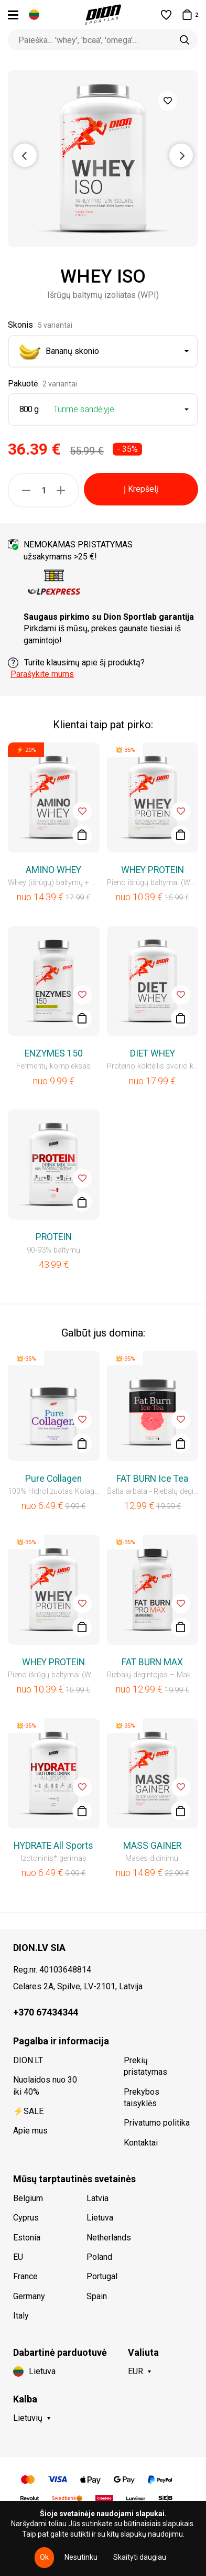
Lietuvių (27, 2418)
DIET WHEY (152, 1053)
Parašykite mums (42, 674)
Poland (99, 2257)
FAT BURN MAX (152, 1662)
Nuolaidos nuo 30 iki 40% (45, 2085)
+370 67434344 (45, 2012)
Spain (96, 2296)
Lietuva (99, 2218)
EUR (135, 2371)
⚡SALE (28, 2111)
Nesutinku (80, 2557)
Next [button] (181, 155)
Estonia (26, 2238)
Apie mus (30, 2131)
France (25, 2276)
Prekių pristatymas (145, 2066)
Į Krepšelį (141, 489)
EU (18, 2257)
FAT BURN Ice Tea (152, 1478)
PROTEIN (54, 1237)
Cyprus (26, 2218)
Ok (44, 2557)
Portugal (101, 2276)
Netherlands (108, 2238)
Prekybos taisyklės (141, 2097)
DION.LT (28, 2060)
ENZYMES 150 (54, 1053)
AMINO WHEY (53, 870)
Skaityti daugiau (139, 2557)
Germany (29, 2296)
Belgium (28, 2198)
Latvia (97, 2198)
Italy (21, 2316)
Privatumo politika (157, 2123)
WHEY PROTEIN (152, 870)
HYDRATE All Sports (53, 1845)
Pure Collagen (53, 1478)
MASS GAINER (152, 1845)
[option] (103, 158)
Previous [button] (25, 155)
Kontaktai (141, 2143)
